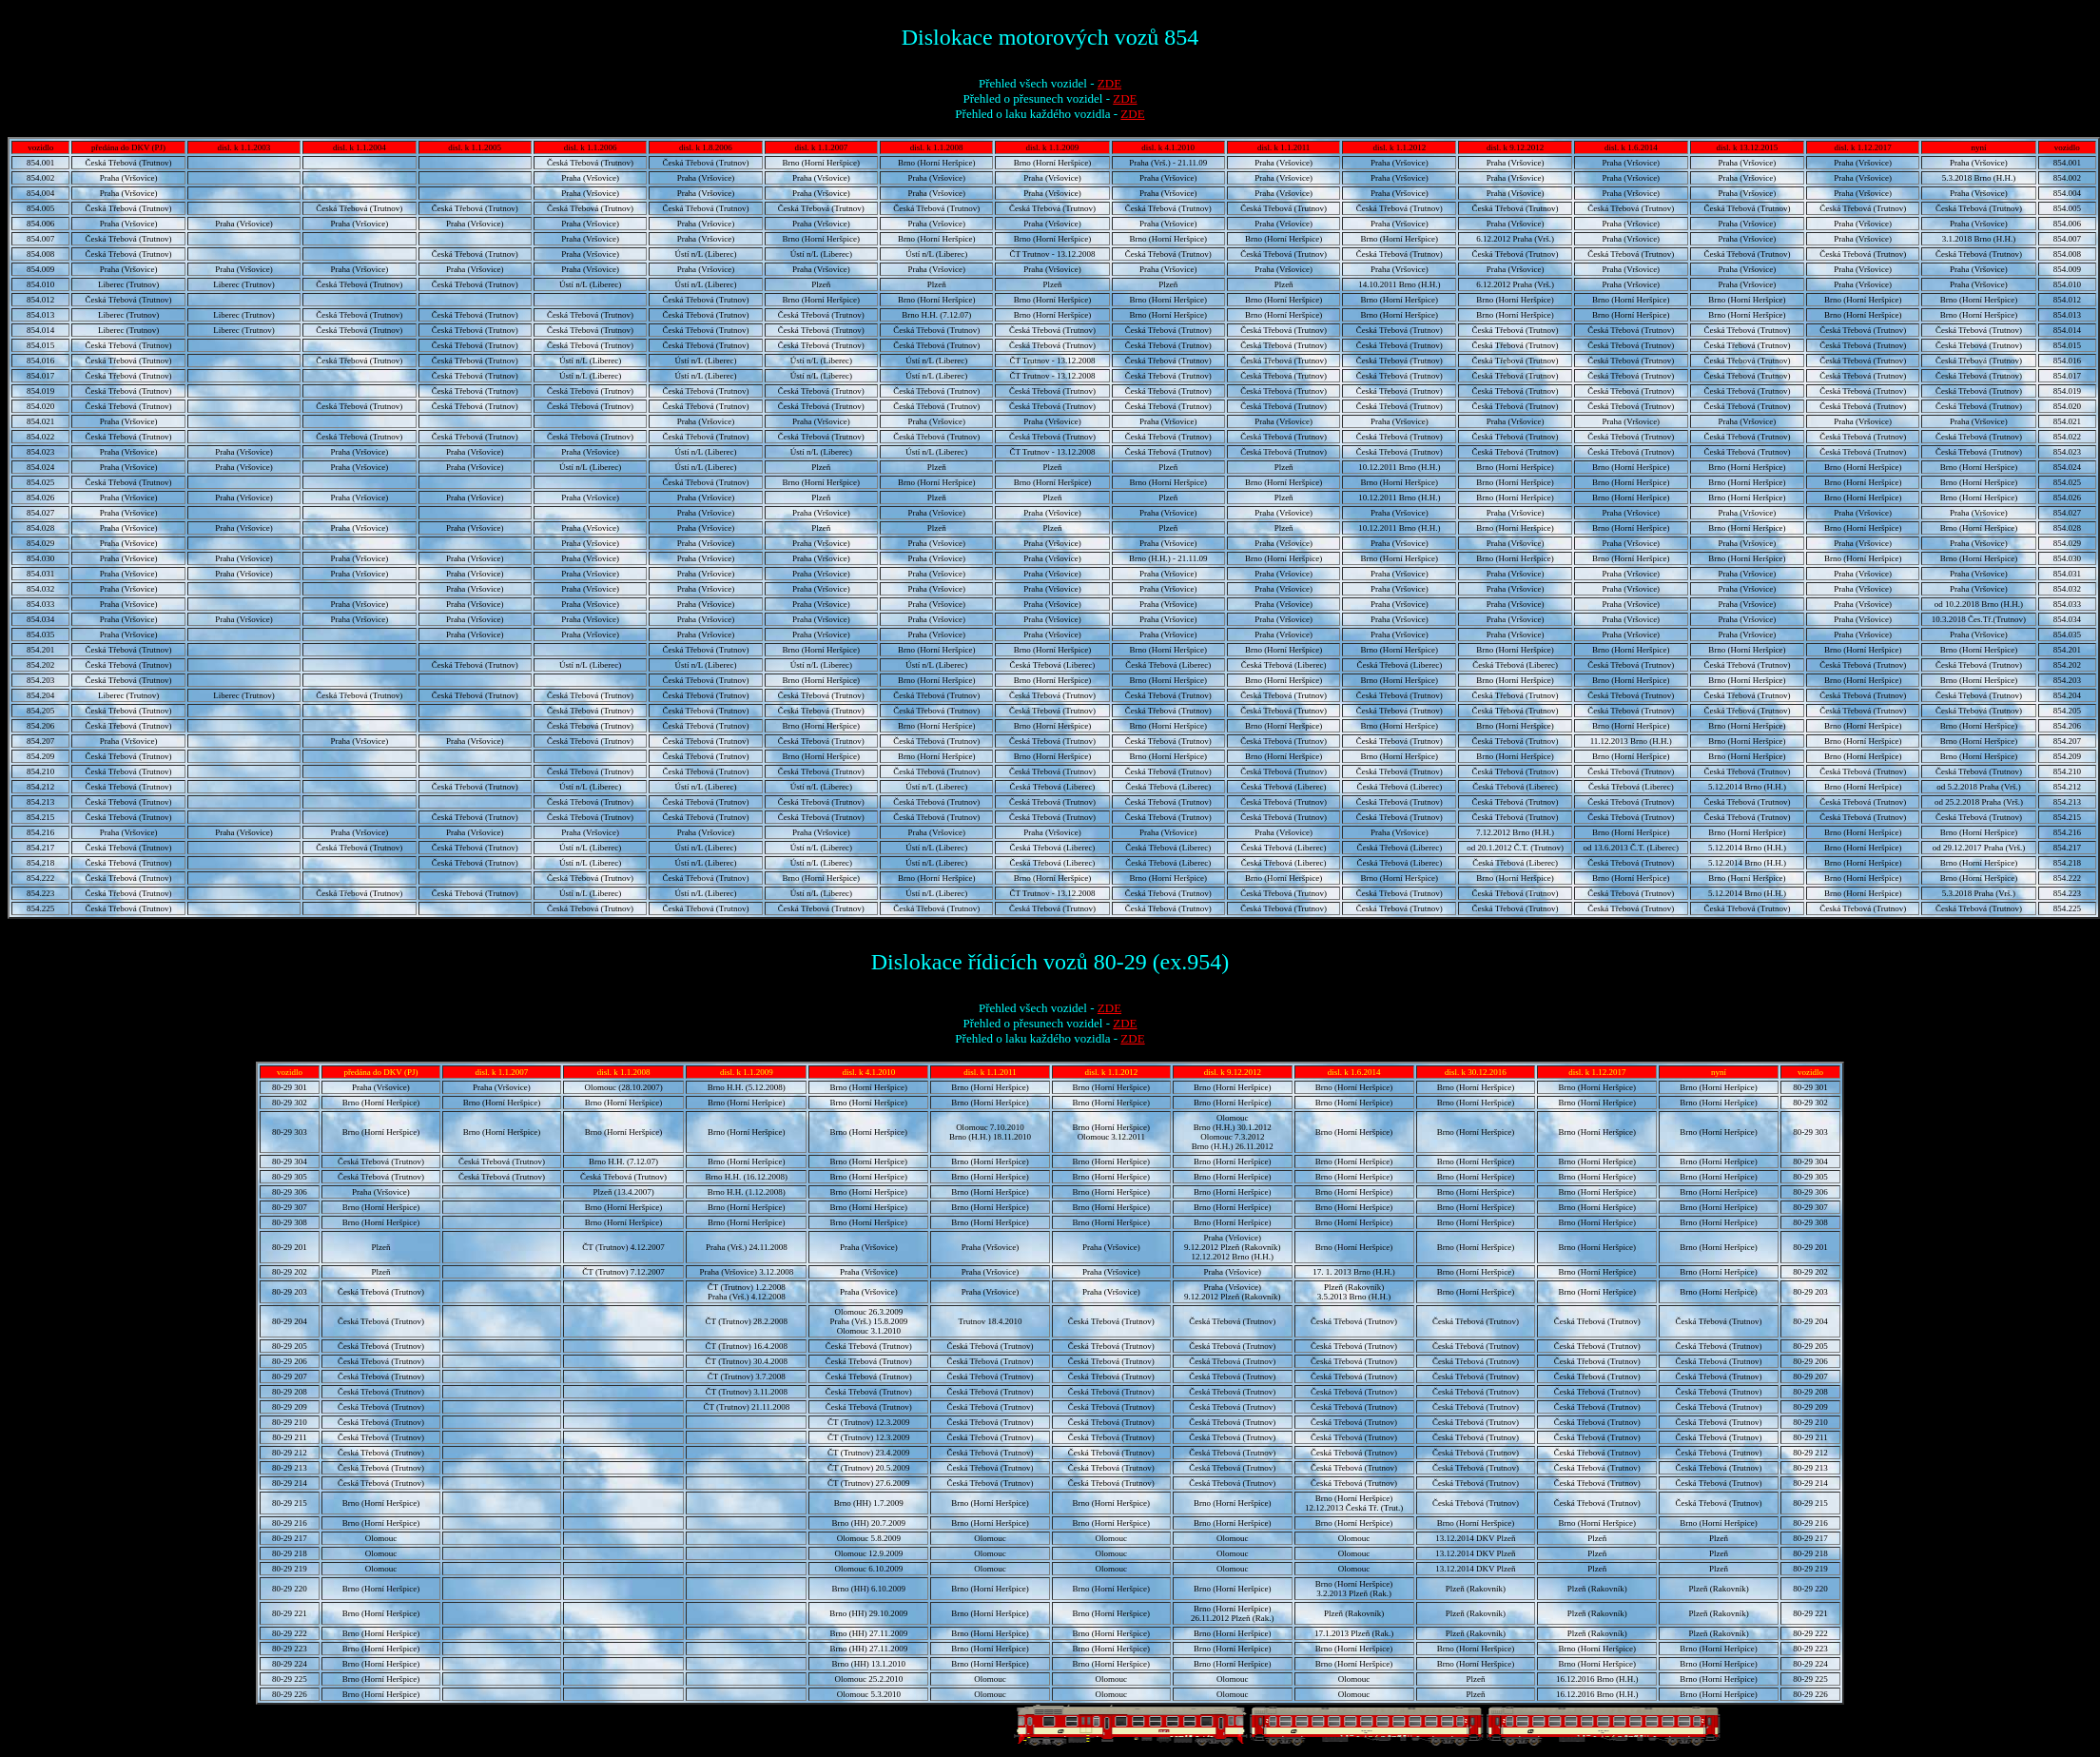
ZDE (1109, 83)
